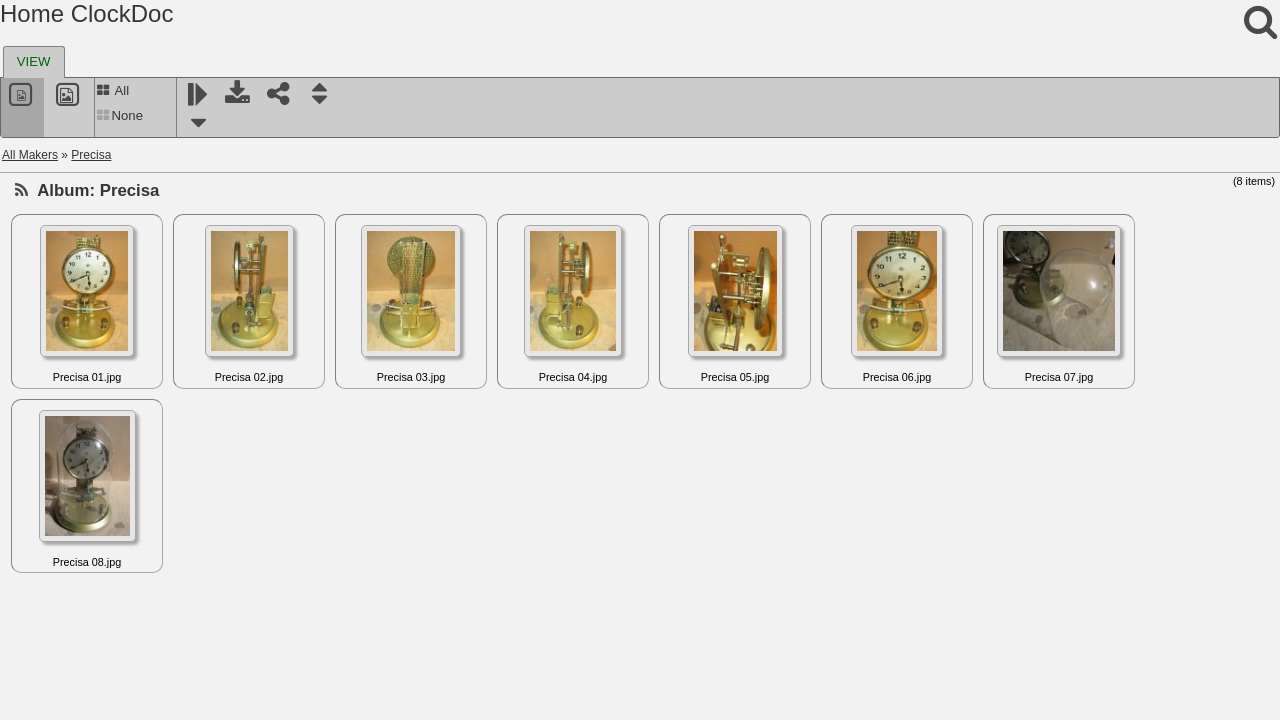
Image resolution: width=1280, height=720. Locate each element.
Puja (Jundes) (70, 305)
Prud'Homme (68, 281)
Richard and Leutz (81, 665)
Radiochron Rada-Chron (98, 377)
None (119, 115)
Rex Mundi (61, 617)
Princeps (56, 233)
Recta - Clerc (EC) (82, 449)
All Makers (30, 155)
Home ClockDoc (86, 13)
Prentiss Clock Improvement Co (117, 209)
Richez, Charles (75, 689)
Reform (52, 497)
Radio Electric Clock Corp (101, 353)
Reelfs (50, 473)
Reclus (51, 425)
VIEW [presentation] (34, 61)
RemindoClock (72, 545)
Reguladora (64, 521)
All (112, 90)
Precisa (91, 155)
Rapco (50, 401)
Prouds (52, 257)
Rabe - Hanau (70, 329)
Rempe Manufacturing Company (119, 593)
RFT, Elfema (66, 641)
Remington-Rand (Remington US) (123, 569)
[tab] (34, 62)
